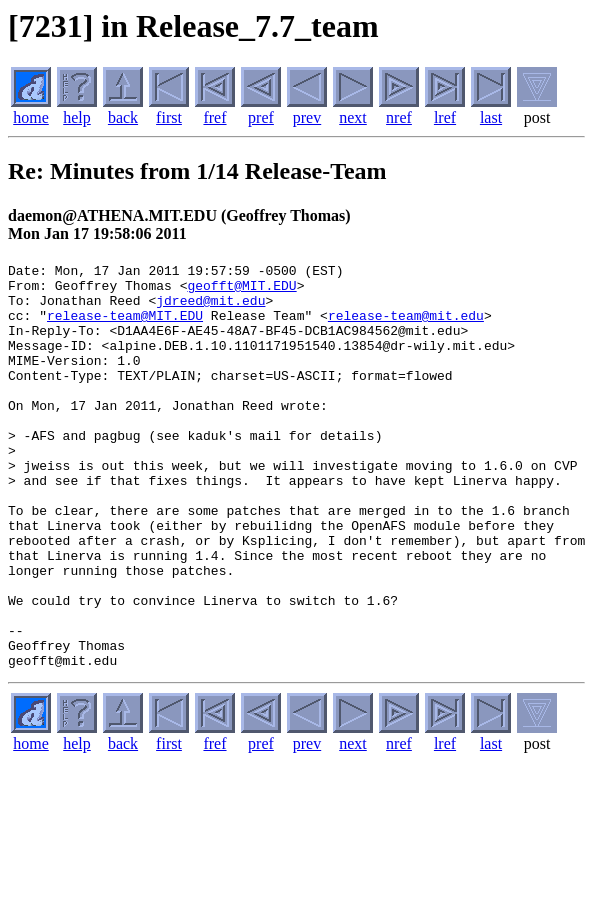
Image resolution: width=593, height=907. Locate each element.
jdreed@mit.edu (210, 309)
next (353, 117)
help (77, 117)
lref (445, 117)
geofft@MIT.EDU (241, 291)
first (169, 117)
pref (261, 117)
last (491, 117)
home (31, 117)
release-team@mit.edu (406, 327)
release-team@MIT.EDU (125, 327)
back (123, 117)
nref (399, 117)
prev (307, 117)
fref (214, 117)
